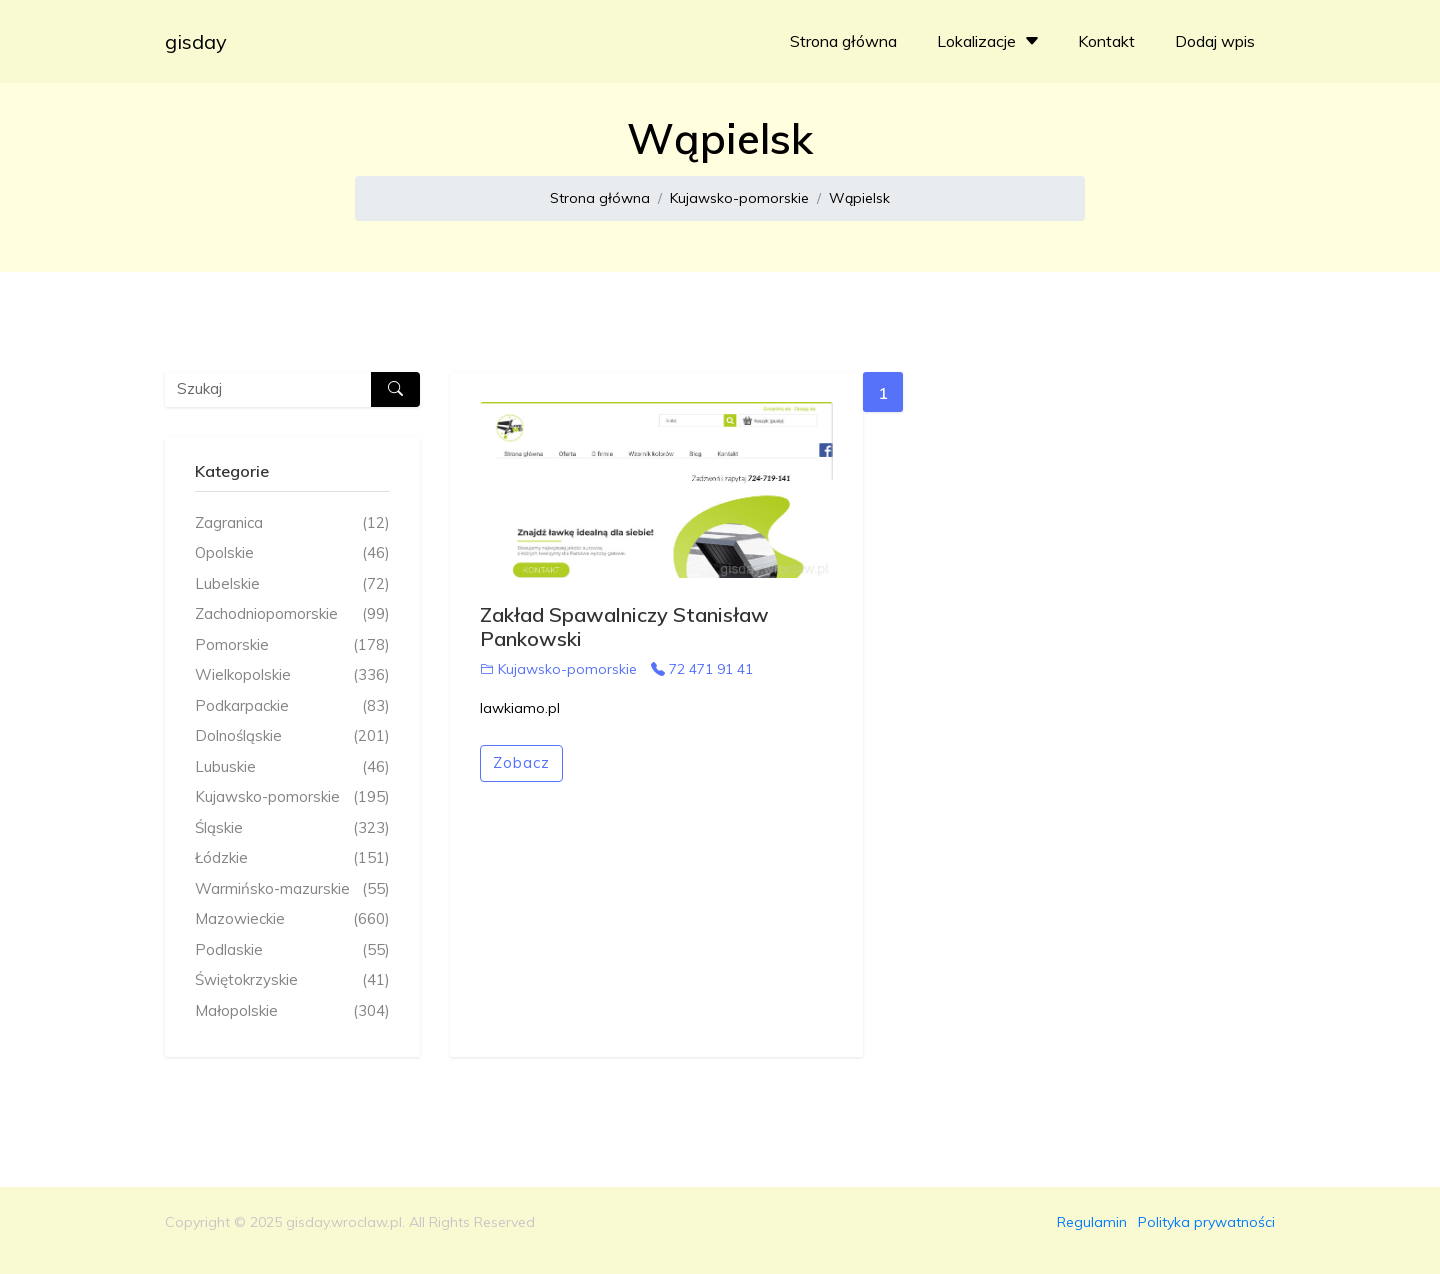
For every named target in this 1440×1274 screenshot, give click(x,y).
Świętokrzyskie (292, 980)
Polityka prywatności (1206, 1222)
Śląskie (292, 828)
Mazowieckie (292, 919)
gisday (196, 41)
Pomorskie (292, 645)
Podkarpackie (292, 706)
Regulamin (1092, 1222)
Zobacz (521, 762)
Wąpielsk (859, 198)
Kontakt (1106, 41)
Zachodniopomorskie (292, 614)
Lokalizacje (990, 41)
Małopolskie (292, 1011)
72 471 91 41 (702, 669)
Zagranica (292, 523)
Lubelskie (292, 584)
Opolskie (292, 553)
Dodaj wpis (1215, 41)
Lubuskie (292, 767)
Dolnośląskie (292, 736)
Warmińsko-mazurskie (292, 889)
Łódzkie (292, 858)
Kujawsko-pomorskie (739, 198)
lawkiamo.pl (520, 708)
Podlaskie (292, 950)
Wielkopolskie (292, 675)
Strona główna (843, 41)
